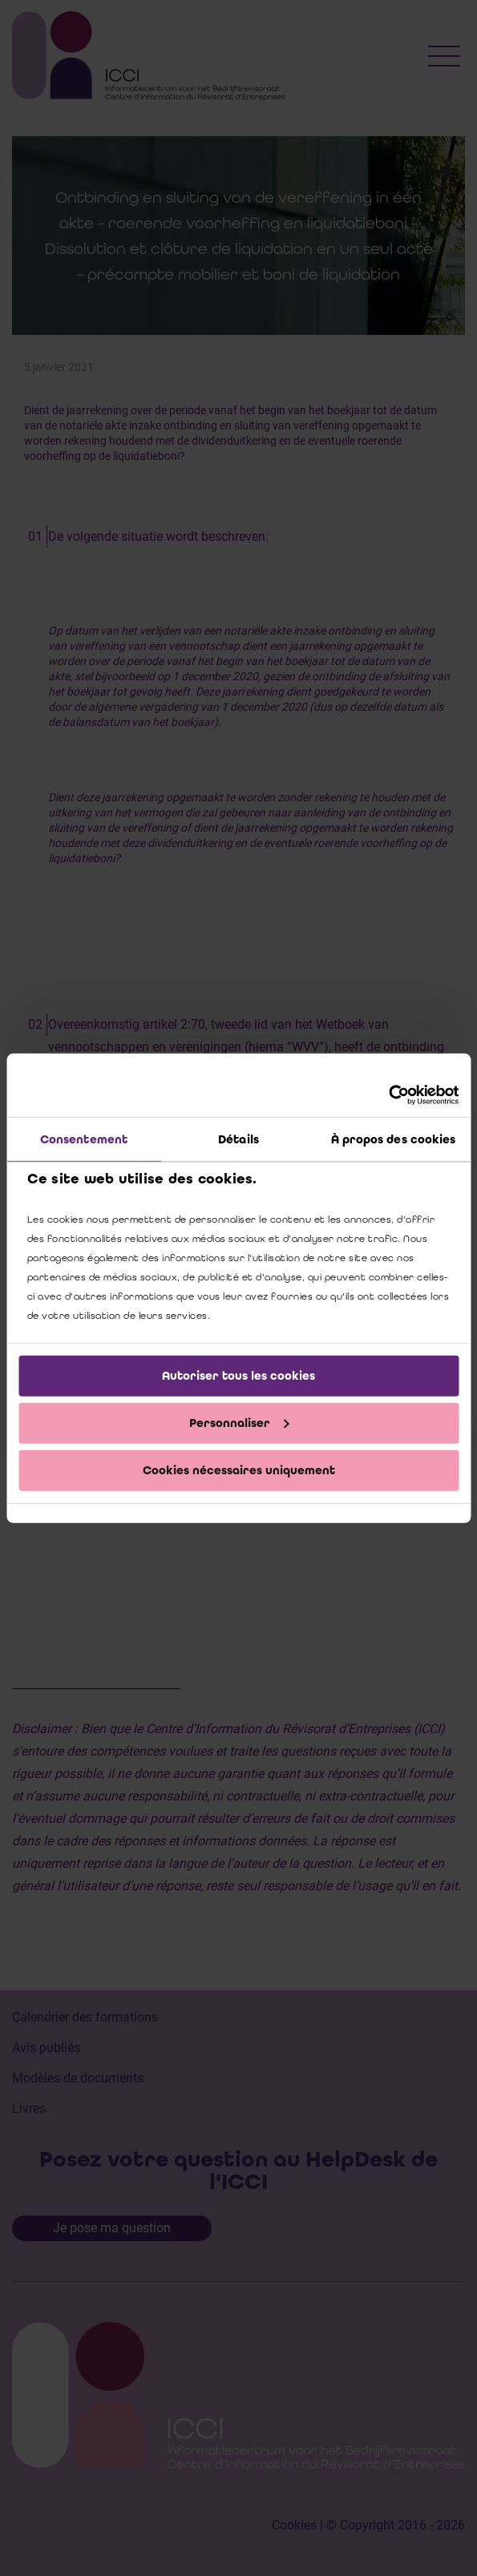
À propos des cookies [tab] (393, 1139)
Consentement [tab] (83, 1139)
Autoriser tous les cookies (238, 1376)
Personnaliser (239, 1423)
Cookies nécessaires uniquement (239, 1469)
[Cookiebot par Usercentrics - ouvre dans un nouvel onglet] (388, 1094)
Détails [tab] (238, 1139)
